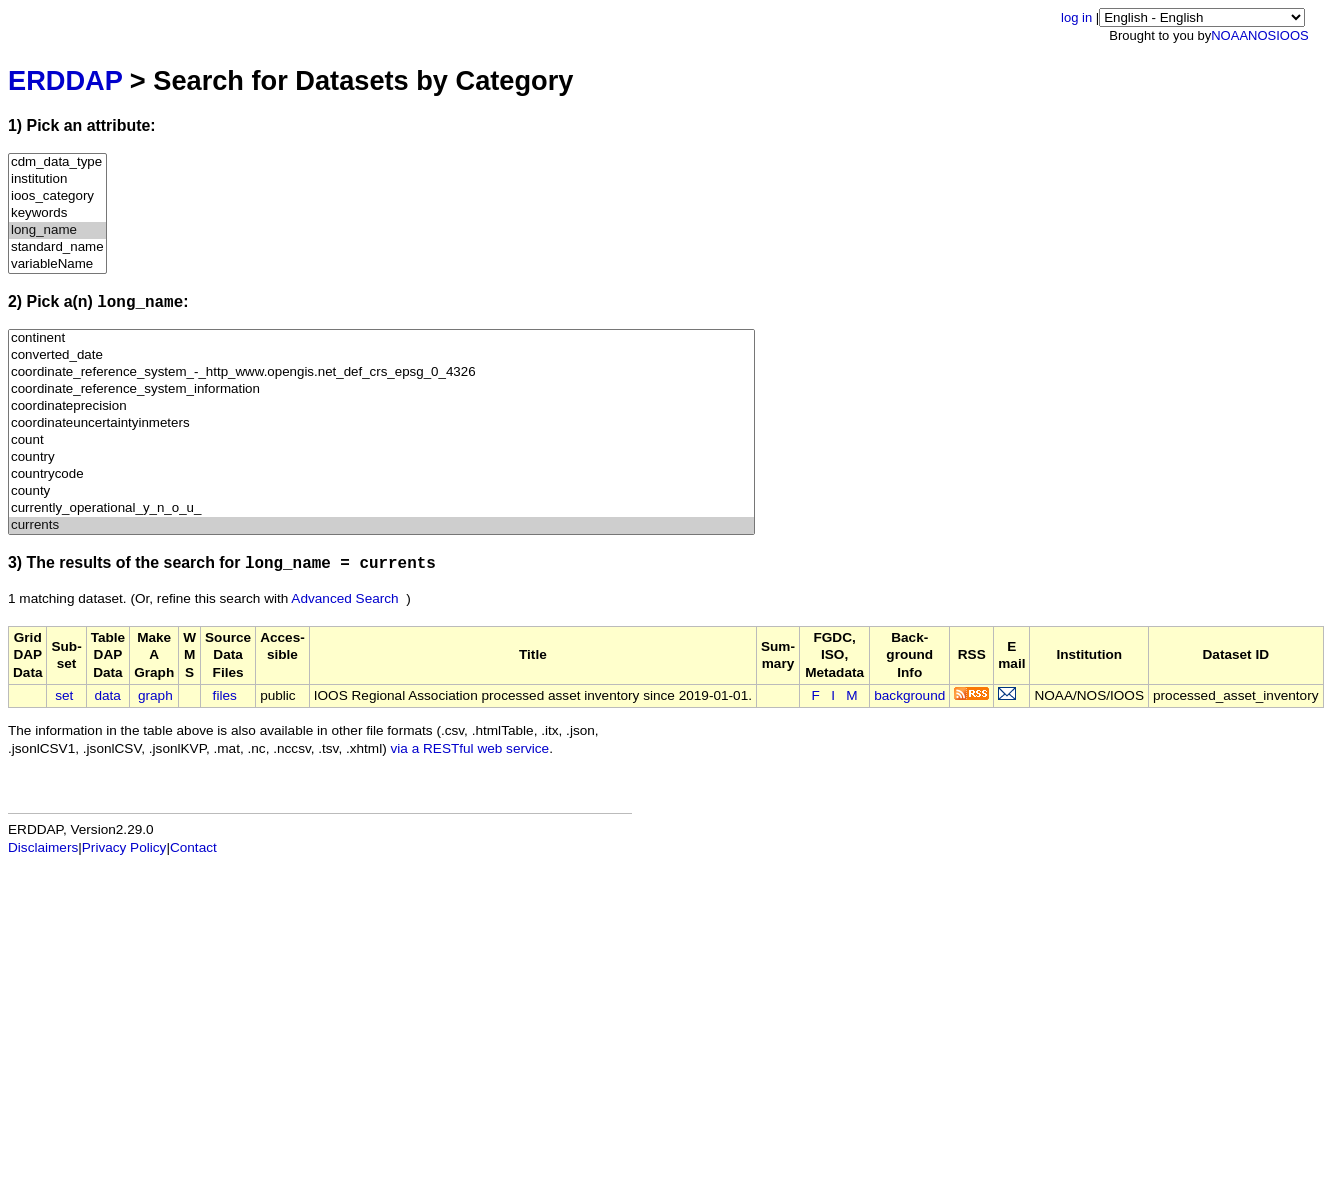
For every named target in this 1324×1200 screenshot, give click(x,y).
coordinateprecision (381, 406)
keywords (57, 213)
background (909, 695)
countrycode (381, 474)
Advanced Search (344, 598)
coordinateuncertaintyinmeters (381, 423)
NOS (1262, 35)
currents (381, 525)
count (381, 440)
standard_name (57, 247)
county (381, 491)
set (64, 695)
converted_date (381, 355)
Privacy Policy (124, 847)
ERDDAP (65, 80)
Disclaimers (43, 847)
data (107, 695)
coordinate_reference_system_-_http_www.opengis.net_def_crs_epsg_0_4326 (381, 372)
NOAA (1229, 35)
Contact (193, 847)
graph (155, 695)
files (225, 695)
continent (381, 338)
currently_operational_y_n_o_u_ (381, 508)
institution (57, 179)
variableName (57, 264)
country (381, 457)
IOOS (1292, 35)
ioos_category (57, 196)
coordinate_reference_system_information (381, 389)
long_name (57, 230)
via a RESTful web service (470, 748)
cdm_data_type (57, 162)
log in (1076, 17)
